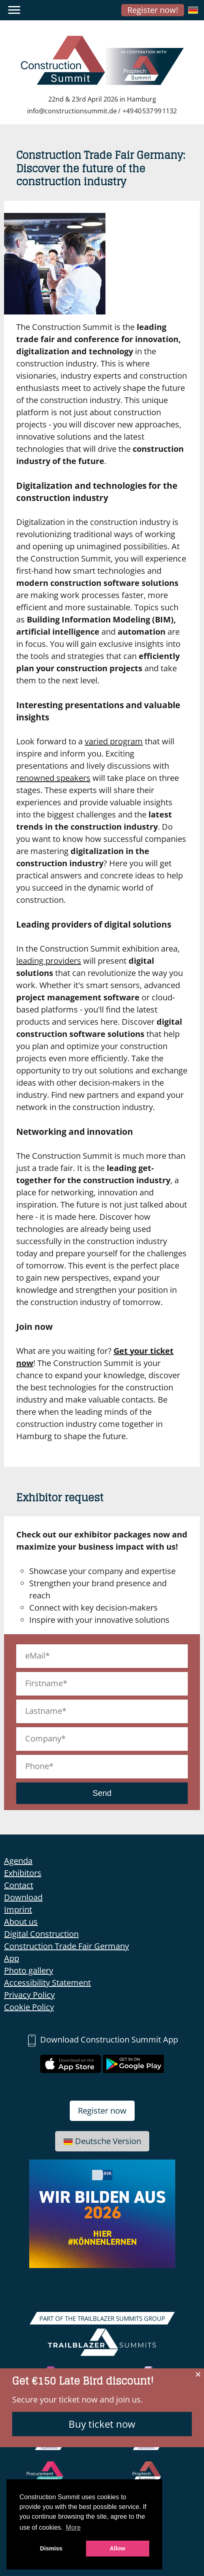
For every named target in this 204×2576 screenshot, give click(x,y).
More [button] (73, 2527)
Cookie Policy (29, 2006)
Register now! (152, 9)
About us (21, 1921)
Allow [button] (117, 2548)
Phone (37, 1766)
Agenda (18, 1860)
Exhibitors (22, 1872)
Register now (102, 2110)
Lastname (43, 1711)
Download (23, 1897)
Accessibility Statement (47, 1982)
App (11, 1958)
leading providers (48, 960)
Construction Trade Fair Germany (66, 1946)
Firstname (44, 1683)
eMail (35, 1655)
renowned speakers (53, 777)
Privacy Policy (29, 1994)
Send (102, 1793)
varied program (114, 741)
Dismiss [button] (51, 2548)
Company (43, 1738)
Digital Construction (41, 1933)
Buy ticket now (102, 2424)
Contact (18, 1885)
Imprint (18, 1909)
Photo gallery (28, 1970)
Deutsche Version (102, 2141)
